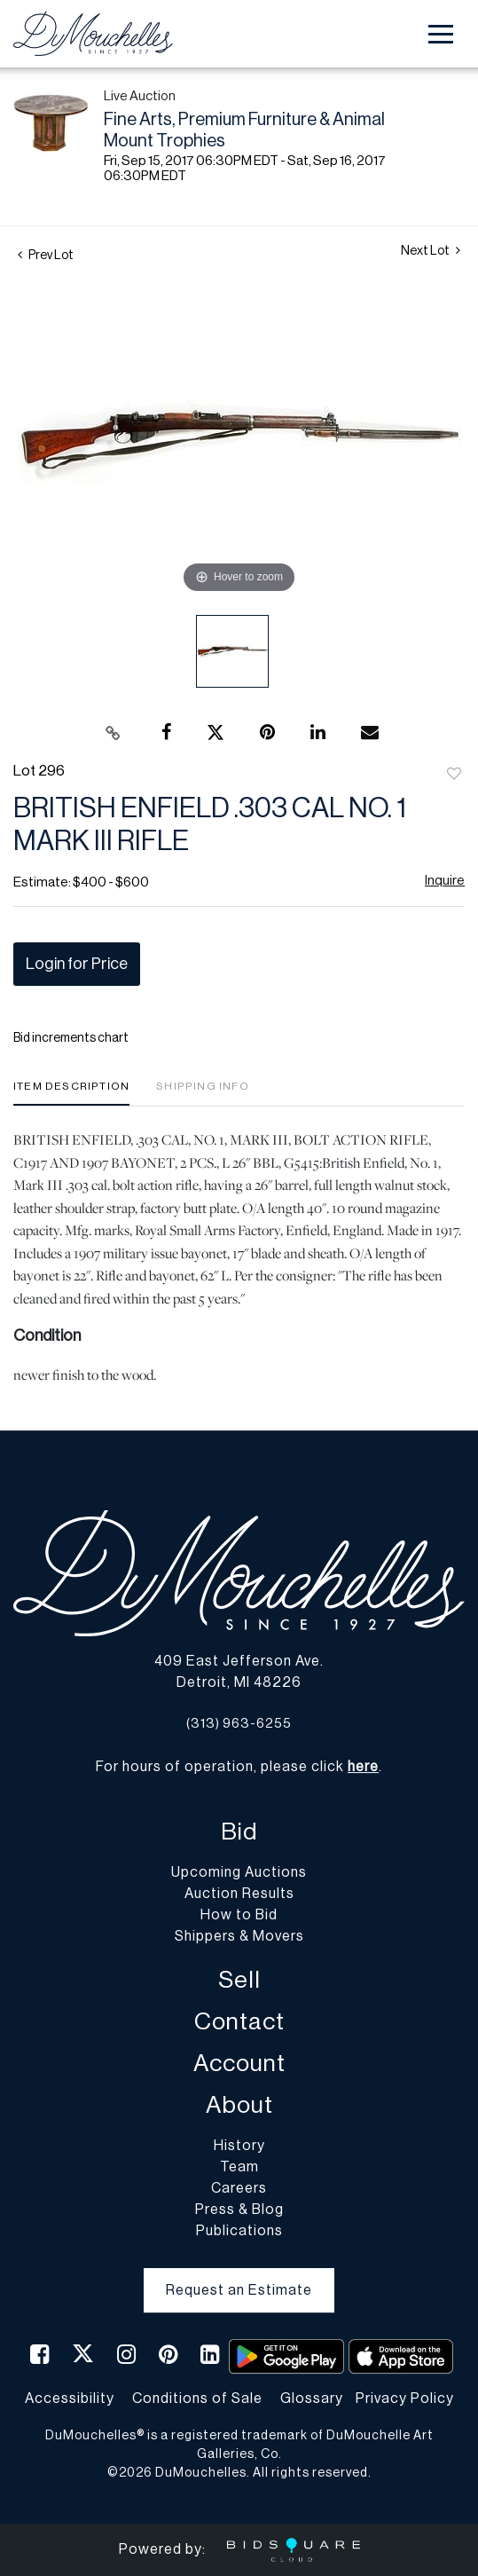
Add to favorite (454, 775)
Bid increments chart (71, 1038)
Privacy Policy (405, 2398)
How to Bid (239, 1915)
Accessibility (69, 2398)
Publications (239, 2231)
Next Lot (430, 250)
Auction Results (239, 1894)
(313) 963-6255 (239, 1723)
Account (239, 2064)
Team (239, 2167)
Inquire (445, 880)
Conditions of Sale (197, 2398)
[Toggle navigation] (441, 34)
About (239, 2105)
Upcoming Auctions (239, 1872)
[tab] (71, 1093)
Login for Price (77, 964)
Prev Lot (46, 255)
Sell (239, 1980)
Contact (239, 2022)
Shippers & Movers (239, 1936)
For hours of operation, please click (237, 1767)
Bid (239, 1832)
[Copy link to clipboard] (112, 733)
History (239, 2146)
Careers (239, 2188)
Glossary (311, 2398)
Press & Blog (239, 2209)
